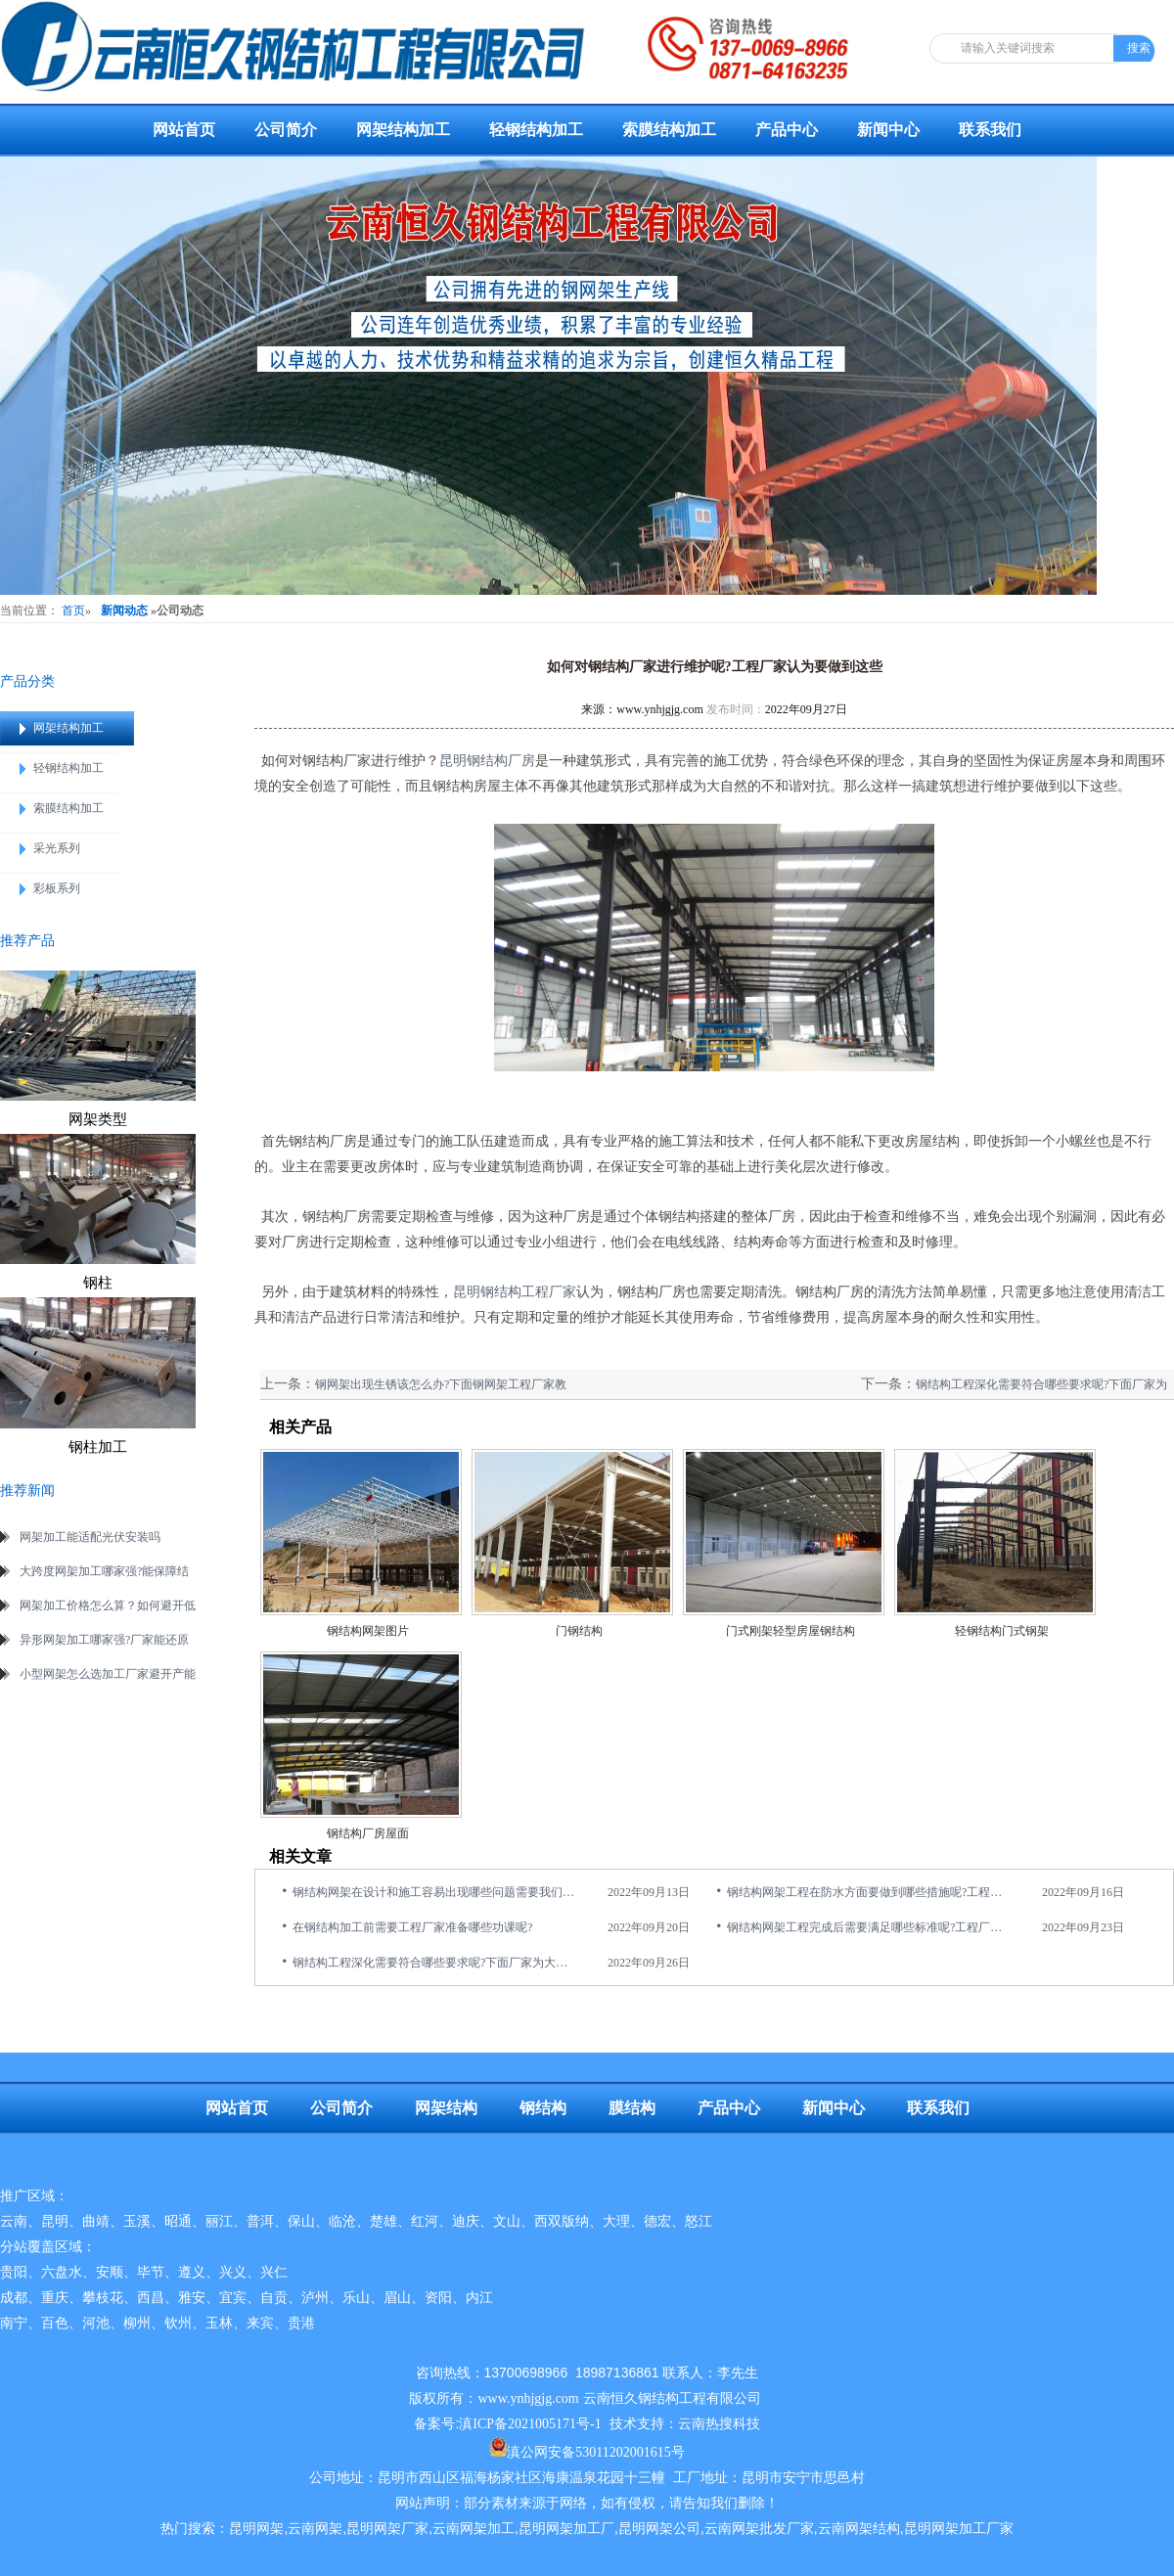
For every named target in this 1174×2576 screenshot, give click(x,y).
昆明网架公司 (659, 2528)
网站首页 (184, 129)
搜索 (1139, 48)
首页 (73, 610)
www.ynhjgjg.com (659, 709)
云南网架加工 (473, 2528)
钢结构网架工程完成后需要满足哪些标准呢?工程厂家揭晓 (870, 1927)
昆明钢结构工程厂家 (514, 1292)
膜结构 (632, 2108)
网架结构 (446, 2108)
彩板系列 (56, 888)
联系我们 (990, 129)
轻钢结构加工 (536, 129)
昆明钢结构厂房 (487, 760)
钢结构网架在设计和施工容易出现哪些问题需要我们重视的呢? (435, 1892)
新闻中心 (888, 129)
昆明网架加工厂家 (959, 2528)
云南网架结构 (859, 2528)
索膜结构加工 (669, 129)
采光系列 (56, 848)
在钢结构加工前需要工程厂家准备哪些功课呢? (412, 1927)
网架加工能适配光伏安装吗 (90, 1537)
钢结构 (542, 2108)
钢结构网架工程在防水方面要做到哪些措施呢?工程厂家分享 (870, 1892)
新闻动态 (124, 610)
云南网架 (315, 2528)
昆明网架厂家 (387, 2528)
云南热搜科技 (719, 2424)
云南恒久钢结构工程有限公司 (672, 2398)
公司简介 (285, 129)
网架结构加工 (403, 129)
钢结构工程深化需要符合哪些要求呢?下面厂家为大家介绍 (435, 1962)
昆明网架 (256, 2528)
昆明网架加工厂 (566, 2528)
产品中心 (786, 129)
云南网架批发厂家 (759, 2528)
